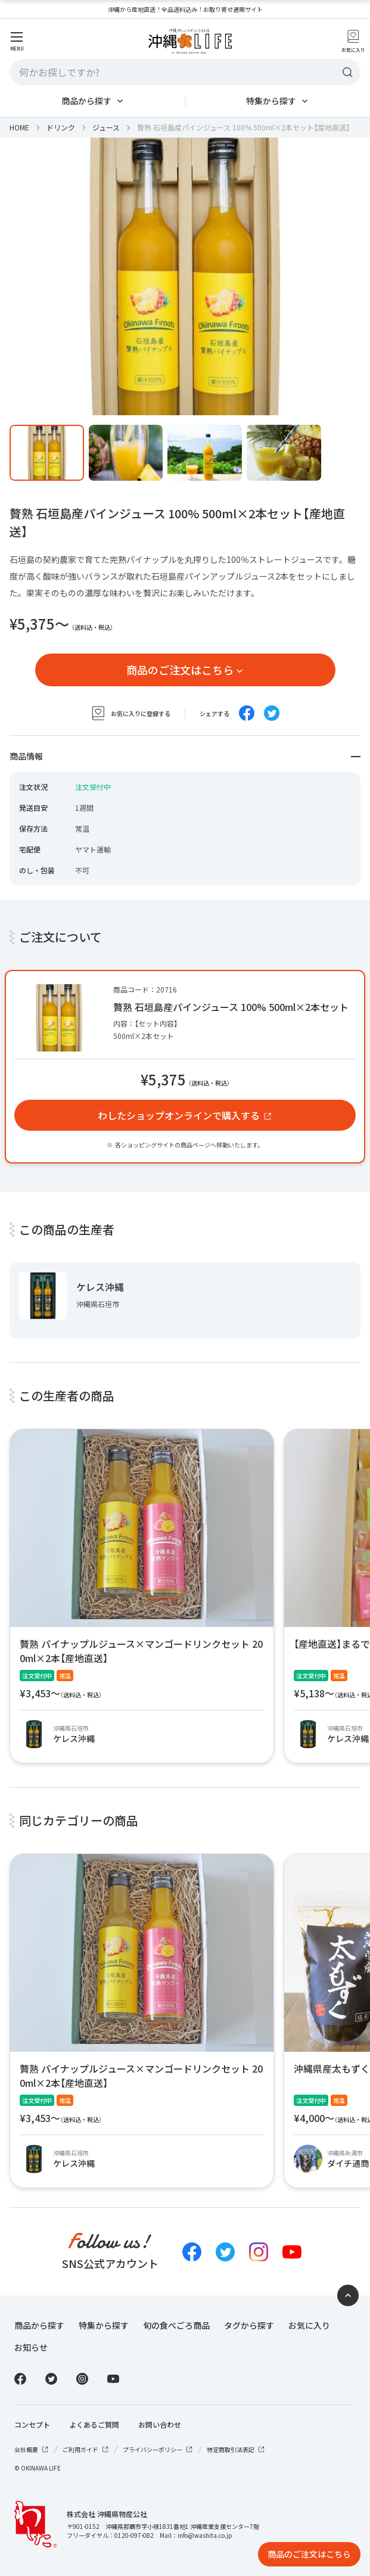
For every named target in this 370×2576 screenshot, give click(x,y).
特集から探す (271, 101)
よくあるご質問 (94, 2424)
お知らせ (31, 2347)
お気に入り (309, 2325)
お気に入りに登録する (130, 713)
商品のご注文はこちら (180, 670)
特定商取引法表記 (236, 2449)
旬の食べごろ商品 (176, 2325)
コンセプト (32, 2424)
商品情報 (185, 756)
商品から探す (86, 101)
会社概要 (31, 2449)
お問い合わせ (159, 2424)
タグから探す (249, 2325)
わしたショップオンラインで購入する (179, 1115)
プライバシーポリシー (158, 2449)
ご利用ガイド (86, 2449)
